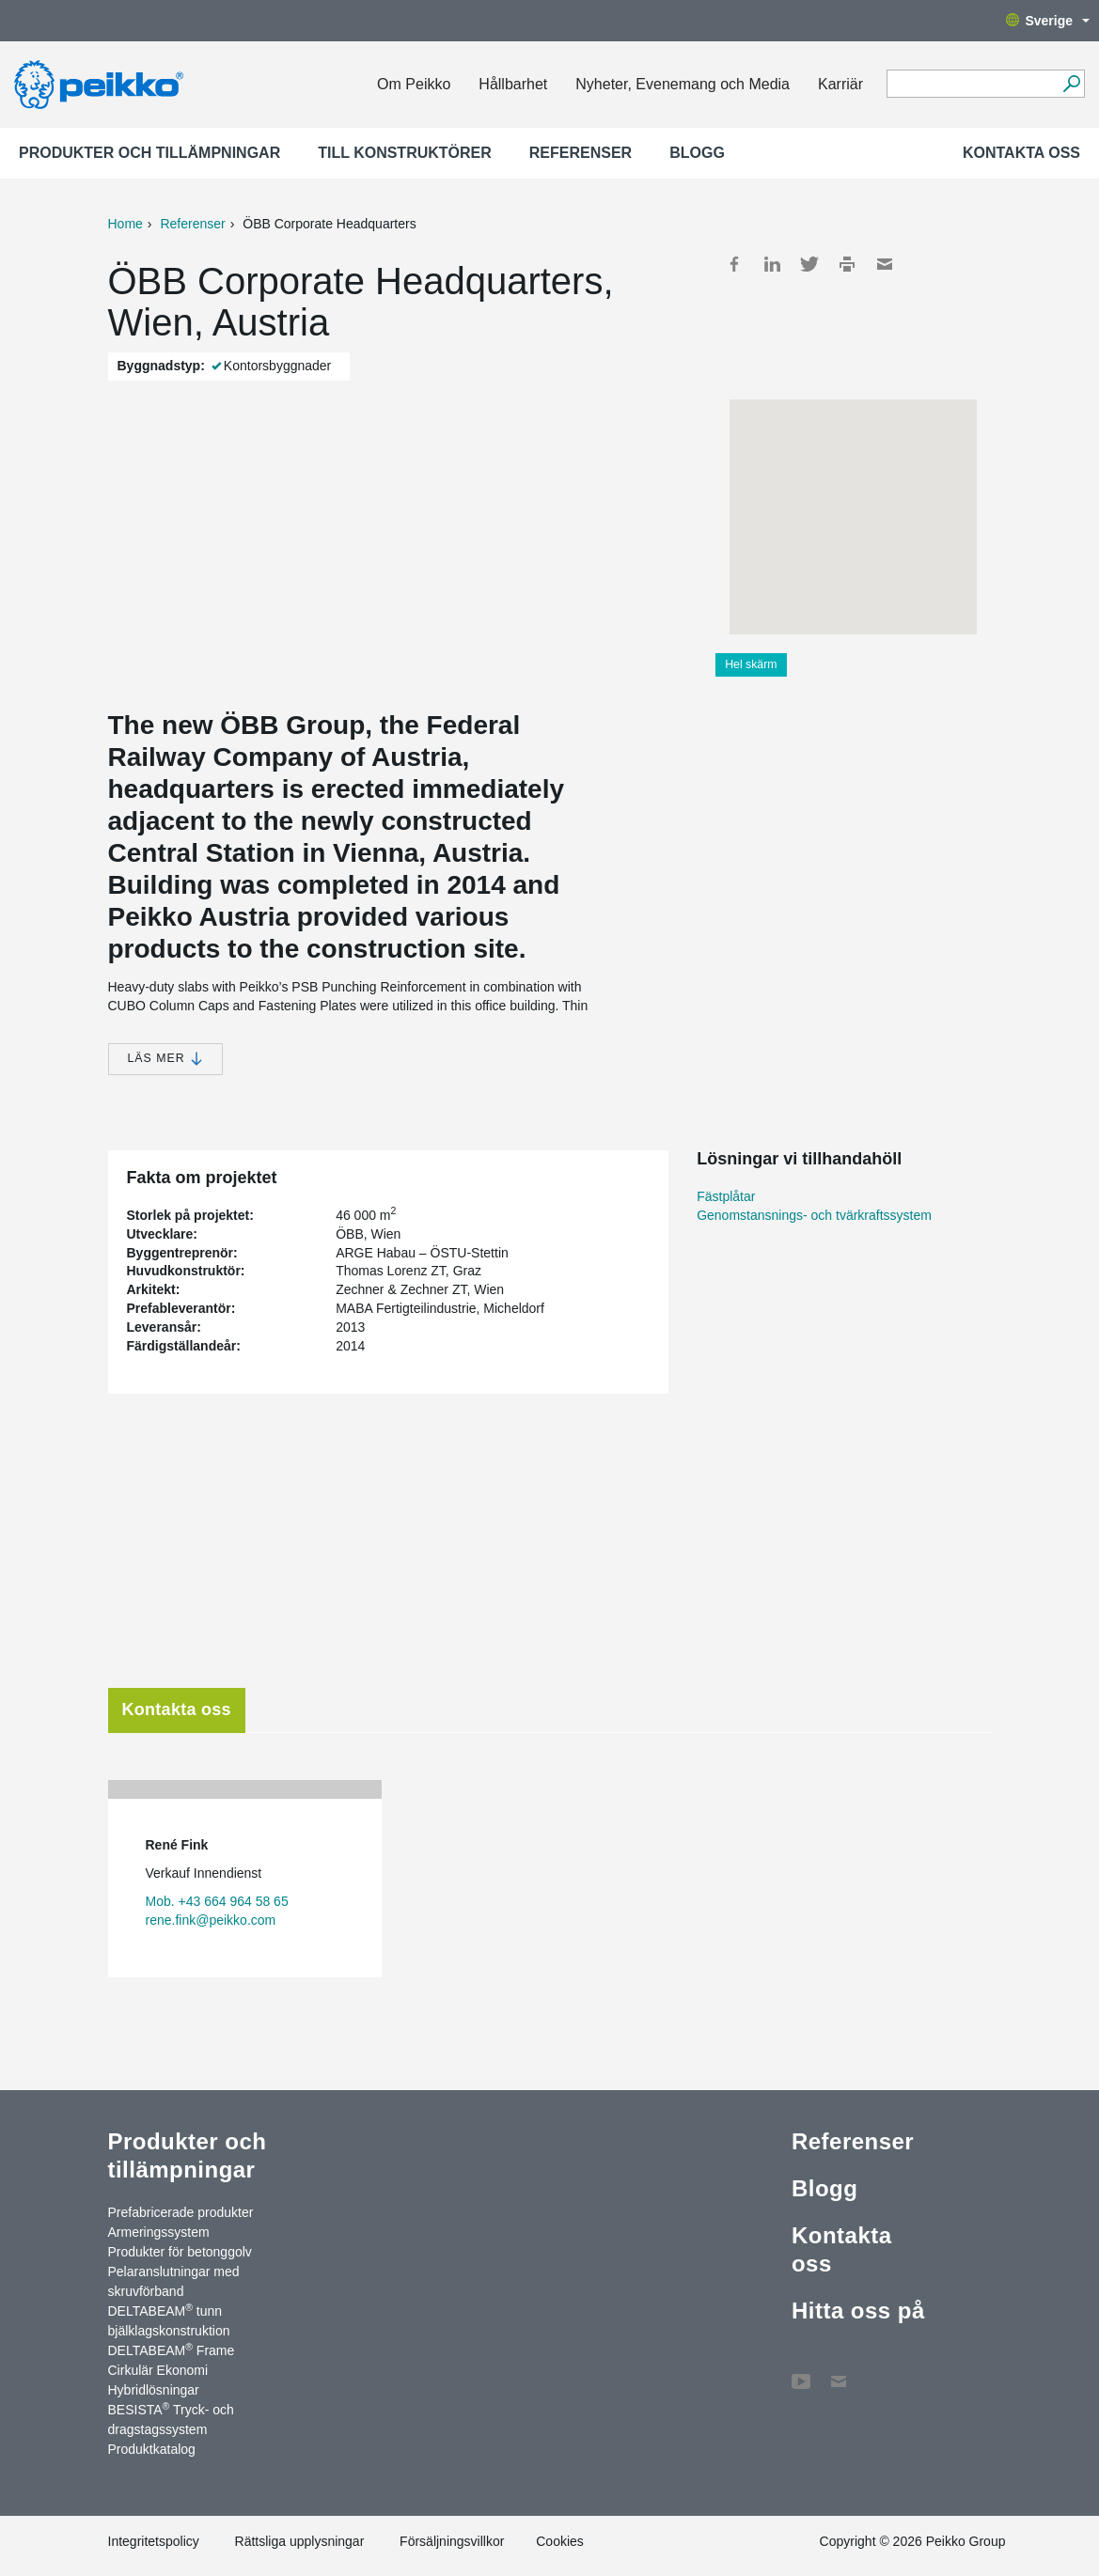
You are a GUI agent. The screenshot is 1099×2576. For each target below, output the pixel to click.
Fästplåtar (726, 1196)
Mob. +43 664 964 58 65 (217, 1901)
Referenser (580, 153)
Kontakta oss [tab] (176, 1709)
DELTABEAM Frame (171, 2349)
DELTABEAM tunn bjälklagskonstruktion (169, 2320)
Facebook (734, 264)
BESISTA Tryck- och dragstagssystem (171, 2418)
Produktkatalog (152, 2449)
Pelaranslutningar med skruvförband (174, 2281)
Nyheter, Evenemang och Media (682, 84)
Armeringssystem (159, 2232)
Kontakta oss (1021, 153)
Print (847, 264)
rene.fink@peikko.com (211, 1920)
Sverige (1048, 20)
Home (125, 223)
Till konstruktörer (405, 153)
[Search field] (971, 84)
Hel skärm (751, 664)
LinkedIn (771, 264)
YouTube (801, 2372)
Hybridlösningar (153, 2389)
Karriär (840, 84)
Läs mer (165, 1059)
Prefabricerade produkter (181, 2212)
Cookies (560, 2541)
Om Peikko (413, 84)
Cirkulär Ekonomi (158, 2370)
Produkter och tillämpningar (149, 153)
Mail (884, 264)
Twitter (809, 264)
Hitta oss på (858, 2310)
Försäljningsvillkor (452, 2541)
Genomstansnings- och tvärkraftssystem (814, 1215)
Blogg (697, 153)
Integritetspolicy (153, 2541)
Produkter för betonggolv (180, 2251)
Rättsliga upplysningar (300, 2541)
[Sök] (1071, 83)
